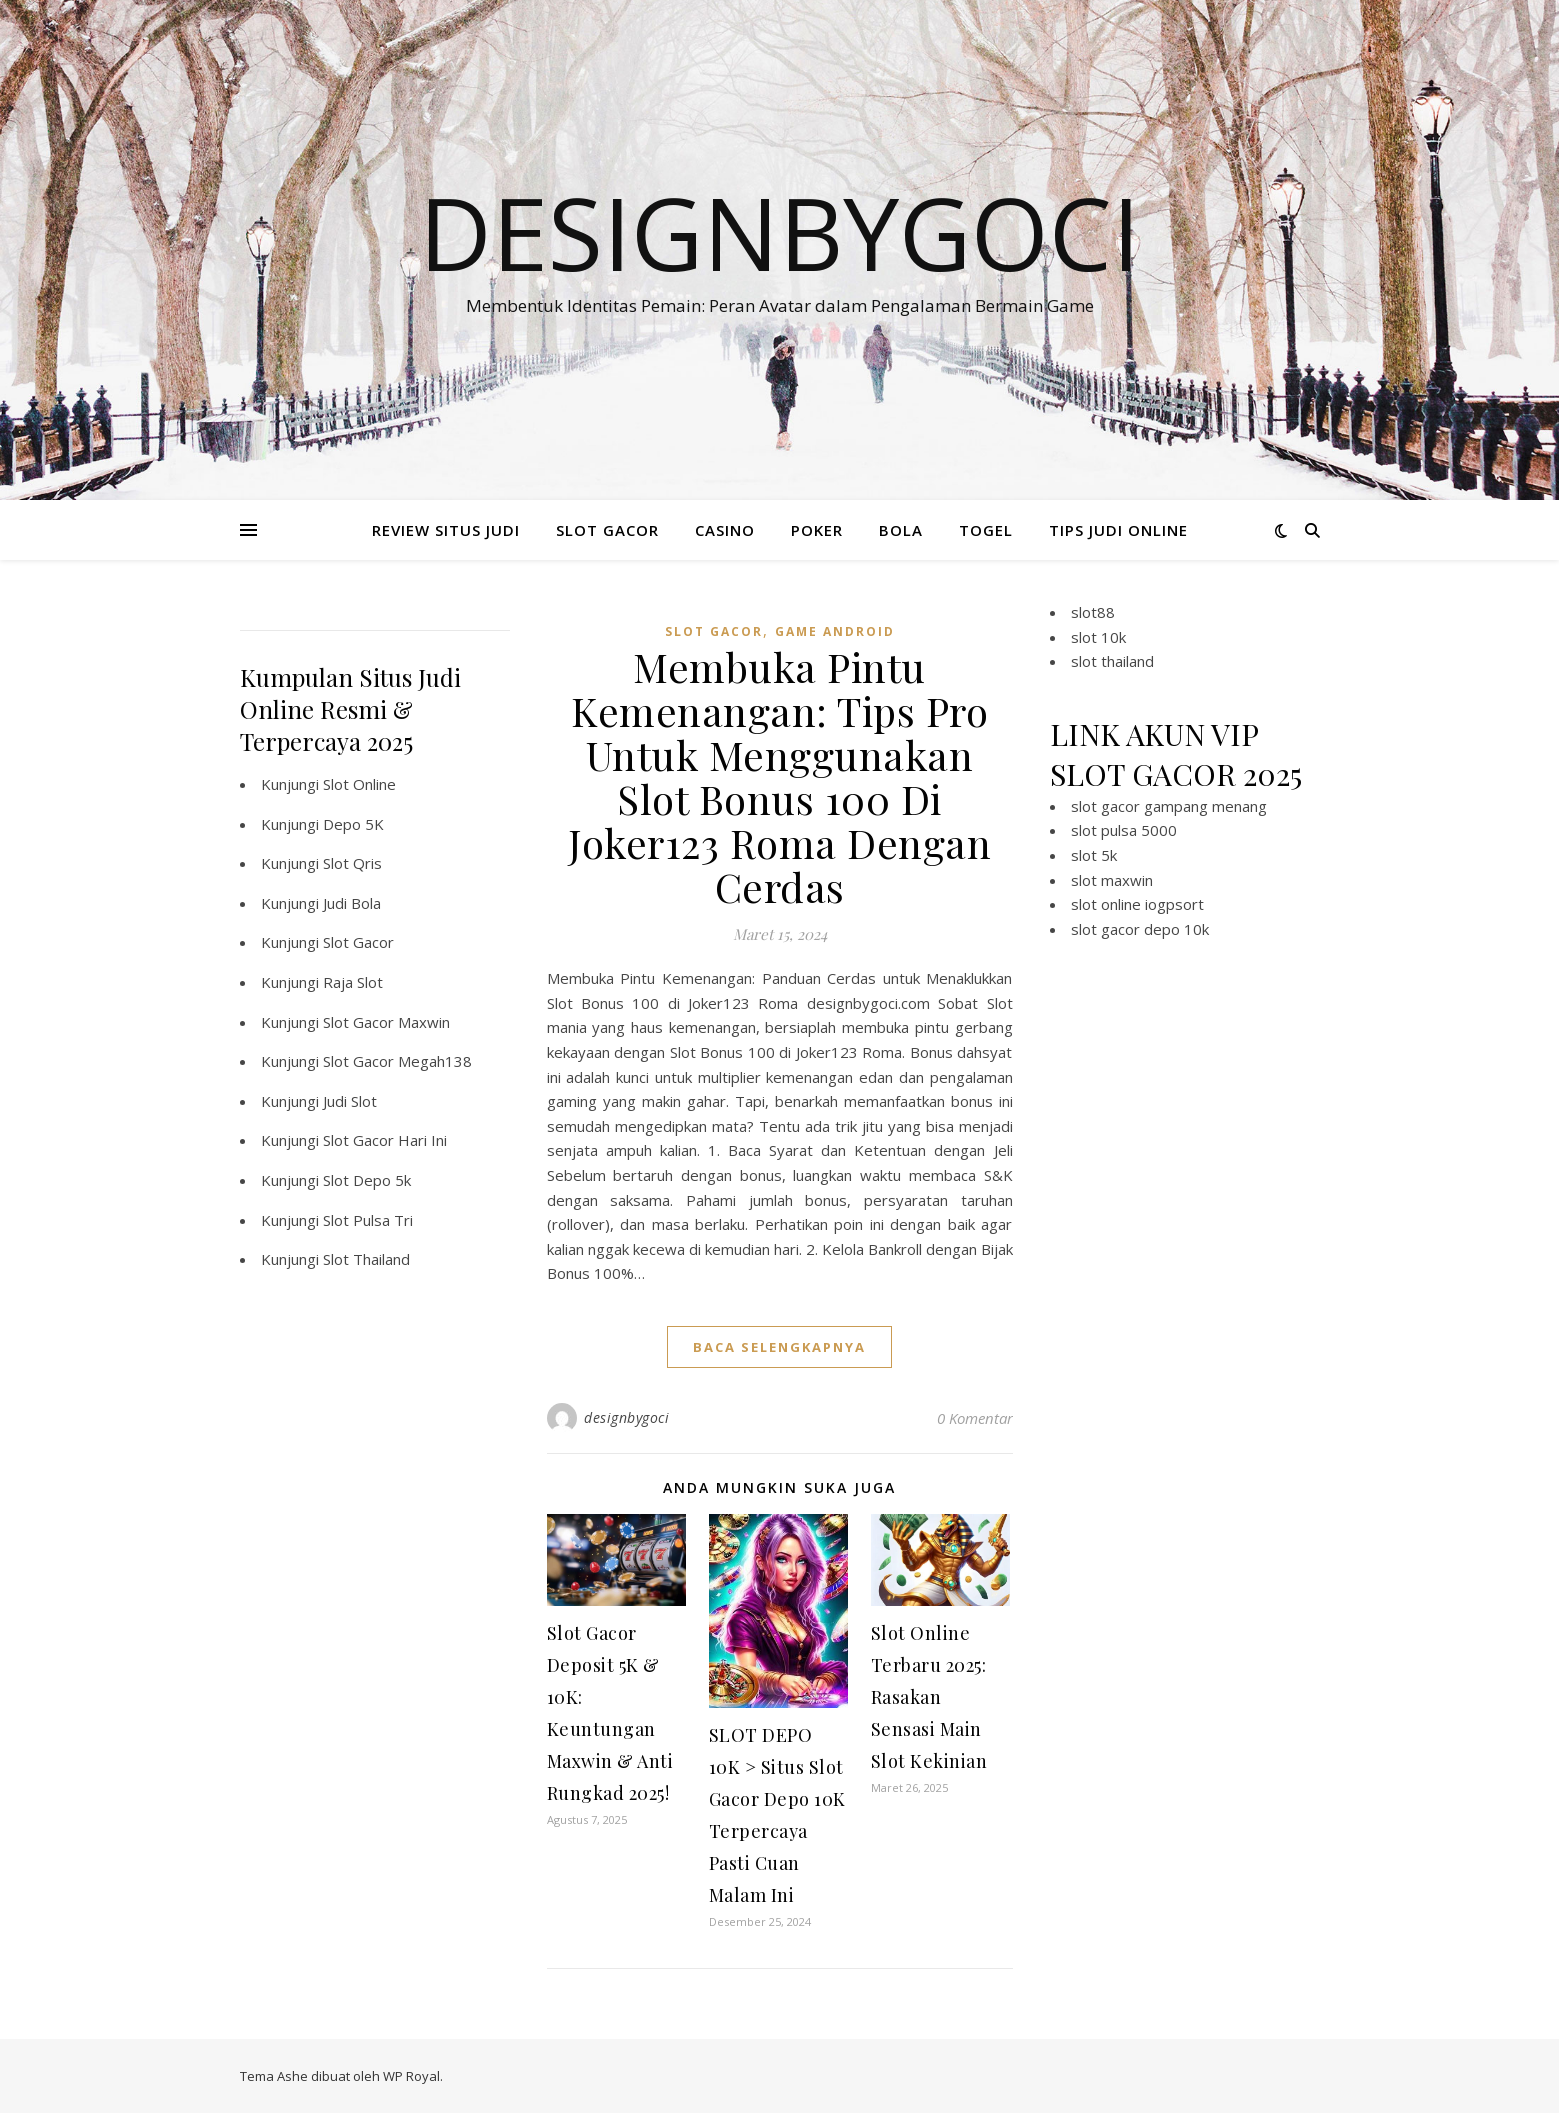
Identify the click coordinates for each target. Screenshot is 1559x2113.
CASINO (725, 530)
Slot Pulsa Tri (368, 1220)
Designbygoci (779, 232)
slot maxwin (1112, 880)
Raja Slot (353, 982)
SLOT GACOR (607, 530)
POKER (817, 530)
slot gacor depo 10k (1140, 929)
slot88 (1093, 612)
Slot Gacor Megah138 (397, 1061)
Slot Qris (352, 863)
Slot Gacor (358, 942)
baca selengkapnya (779, 1347)
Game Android (835, 631)
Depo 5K (353, 824)
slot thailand (1112, 661)
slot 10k (1098, 637)
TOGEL (986, 530)
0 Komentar (975, 1418)
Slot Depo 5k (367, 1180)
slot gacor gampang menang (1169, 806)
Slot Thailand (366, 1259)
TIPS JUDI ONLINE (1118, 530)
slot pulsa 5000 (1124, 830)
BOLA (901, 530)
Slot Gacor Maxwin (386, 1022)
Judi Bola (352, 903)
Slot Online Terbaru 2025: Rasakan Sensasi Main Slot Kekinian (929, 1697)
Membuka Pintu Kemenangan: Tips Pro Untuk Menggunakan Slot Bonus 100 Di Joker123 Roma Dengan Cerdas (779, 776)
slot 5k (1094, 855)
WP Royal (411, 2076)
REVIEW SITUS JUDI (446, 530)
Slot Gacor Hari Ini (385, 1140)
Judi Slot (350, 1101)
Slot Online (359, 784)
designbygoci (626, 1417)
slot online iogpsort (1137, 904)
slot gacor (714, 631)
